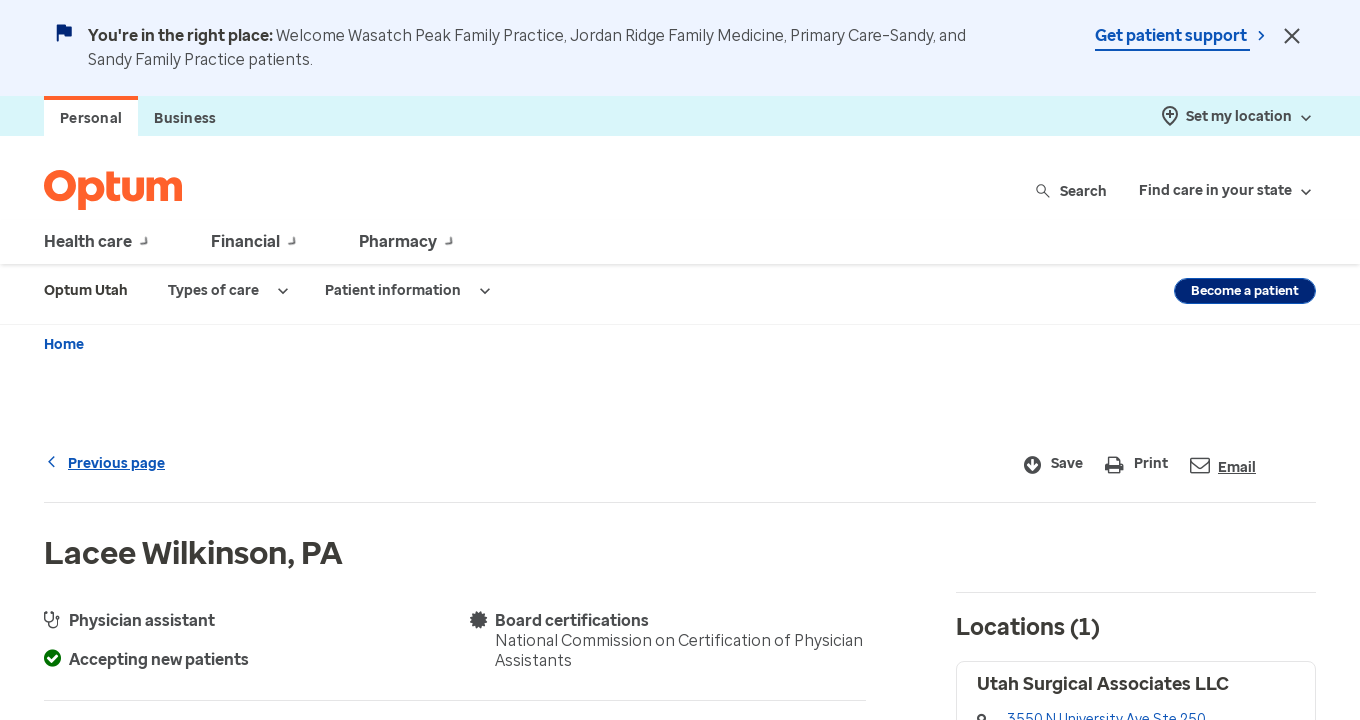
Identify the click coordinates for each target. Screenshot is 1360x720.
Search (1072, 190)
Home (64, 344)
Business (185, 118)
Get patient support (1172, 35)
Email (1223, 465)
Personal (91, 118)
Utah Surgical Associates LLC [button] (1103, 684)
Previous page (104, 463)
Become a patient (1245, 290)
